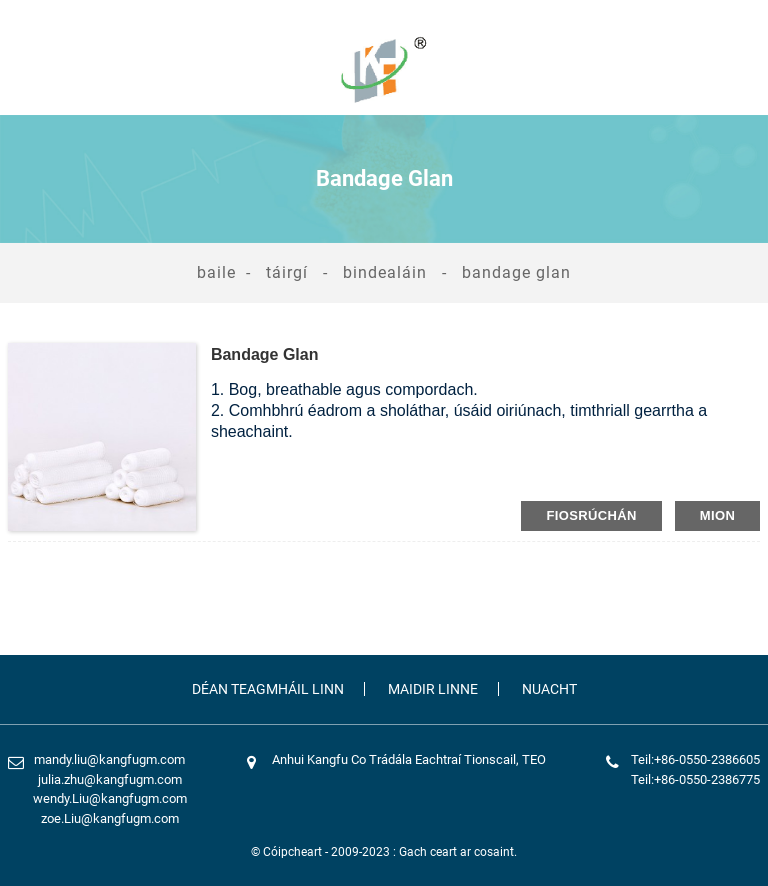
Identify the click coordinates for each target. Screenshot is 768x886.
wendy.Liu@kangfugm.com (110, 798)
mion (717, 515)
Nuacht (549, 689)
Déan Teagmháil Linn (268, 689)
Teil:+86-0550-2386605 (695, 759)
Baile (216, 272)
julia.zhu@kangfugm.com (110, 779)
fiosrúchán (591, 515)
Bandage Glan (516, 272)
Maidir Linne (433, 689)
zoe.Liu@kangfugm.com (110, 818)
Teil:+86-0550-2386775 (695, 779)
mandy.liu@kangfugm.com (109, 759)
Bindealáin (385, 272)
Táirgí (287, 272)
